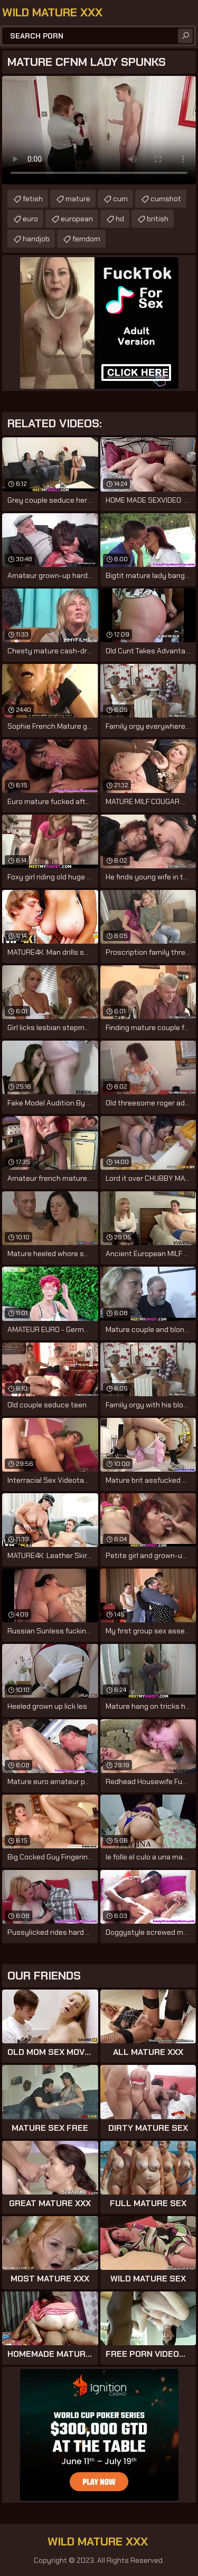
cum (120, 198)
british (157, 218)
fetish (33, 198)
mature (77, 198)
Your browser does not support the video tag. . (99, 130)
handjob (36, 238)
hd (120, 218)
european (77, 218)
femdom (86, 238)
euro (30, 218)
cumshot (165, 198)
